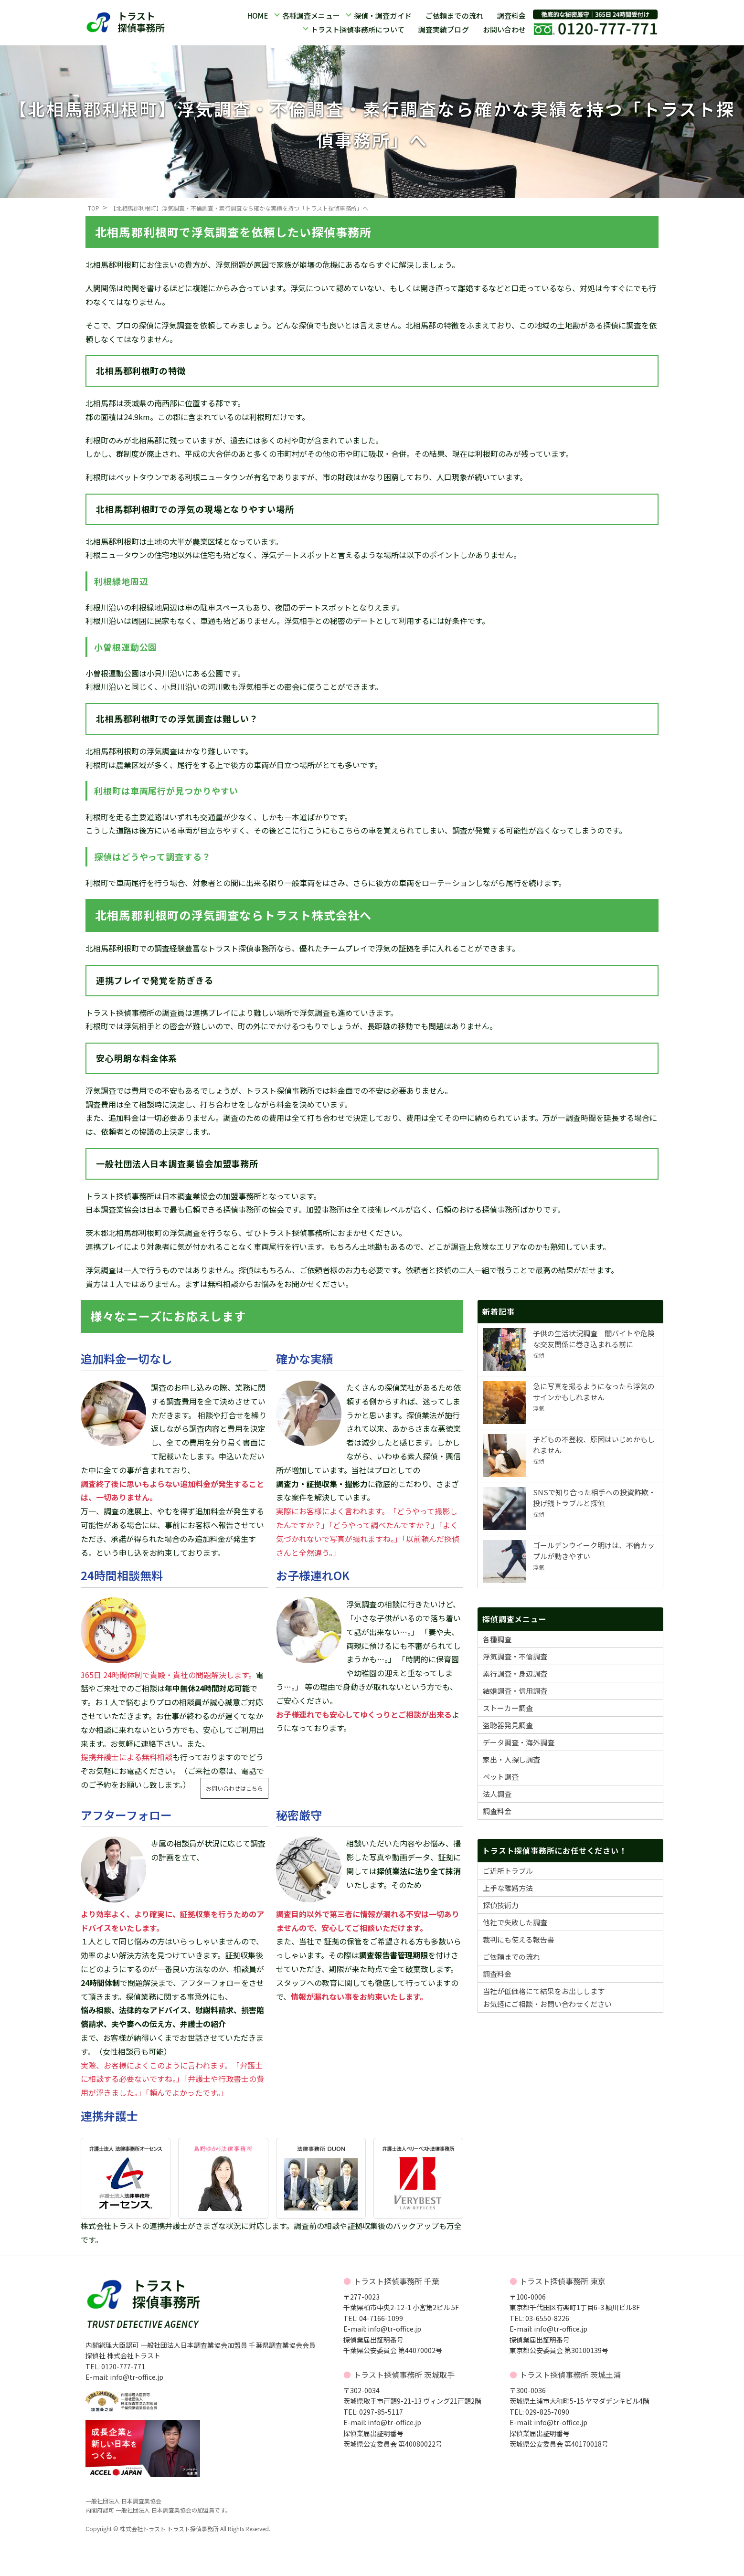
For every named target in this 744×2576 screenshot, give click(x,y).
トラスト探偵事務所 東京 (563, 2281)
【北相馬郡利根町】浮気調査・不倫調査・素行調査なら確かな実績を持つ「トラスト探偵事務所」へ (239, 208)
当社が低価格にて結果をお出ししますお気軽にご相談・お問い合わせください (547, 1997)
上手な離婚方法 (508, 1888)
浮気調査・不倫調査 (515, 1656)
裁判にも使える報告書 (518, 1939)
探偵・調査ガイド (382, 16)
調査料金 (511, 16)
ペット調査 (501, 1777)
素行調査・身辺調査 (515, 1673)
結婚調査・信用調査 (515, 1691)
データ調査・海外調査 (518, 1742)
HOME (257, 16)
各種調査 (497, 1639)
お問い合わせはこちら (234, 1788)
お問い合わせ (504, 29)
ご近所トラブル (508, 1871)
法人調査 (497, 1794)
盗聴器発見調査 (508, 1725)
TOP (93, 208)
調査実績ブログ (443, 29)
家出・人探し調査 (511, 1759)
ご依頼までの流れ (454, 16)
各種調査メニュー (311, 16)
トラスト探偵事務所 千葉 (396, 2281)
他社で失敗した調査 (515, 1922)
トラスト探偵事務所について (357, 29)
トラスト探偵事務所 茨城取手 (404, 2374)
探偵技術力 (501, 1905)
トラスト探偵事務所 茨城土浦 (570, 2374)
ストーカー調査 (508, 1708)
